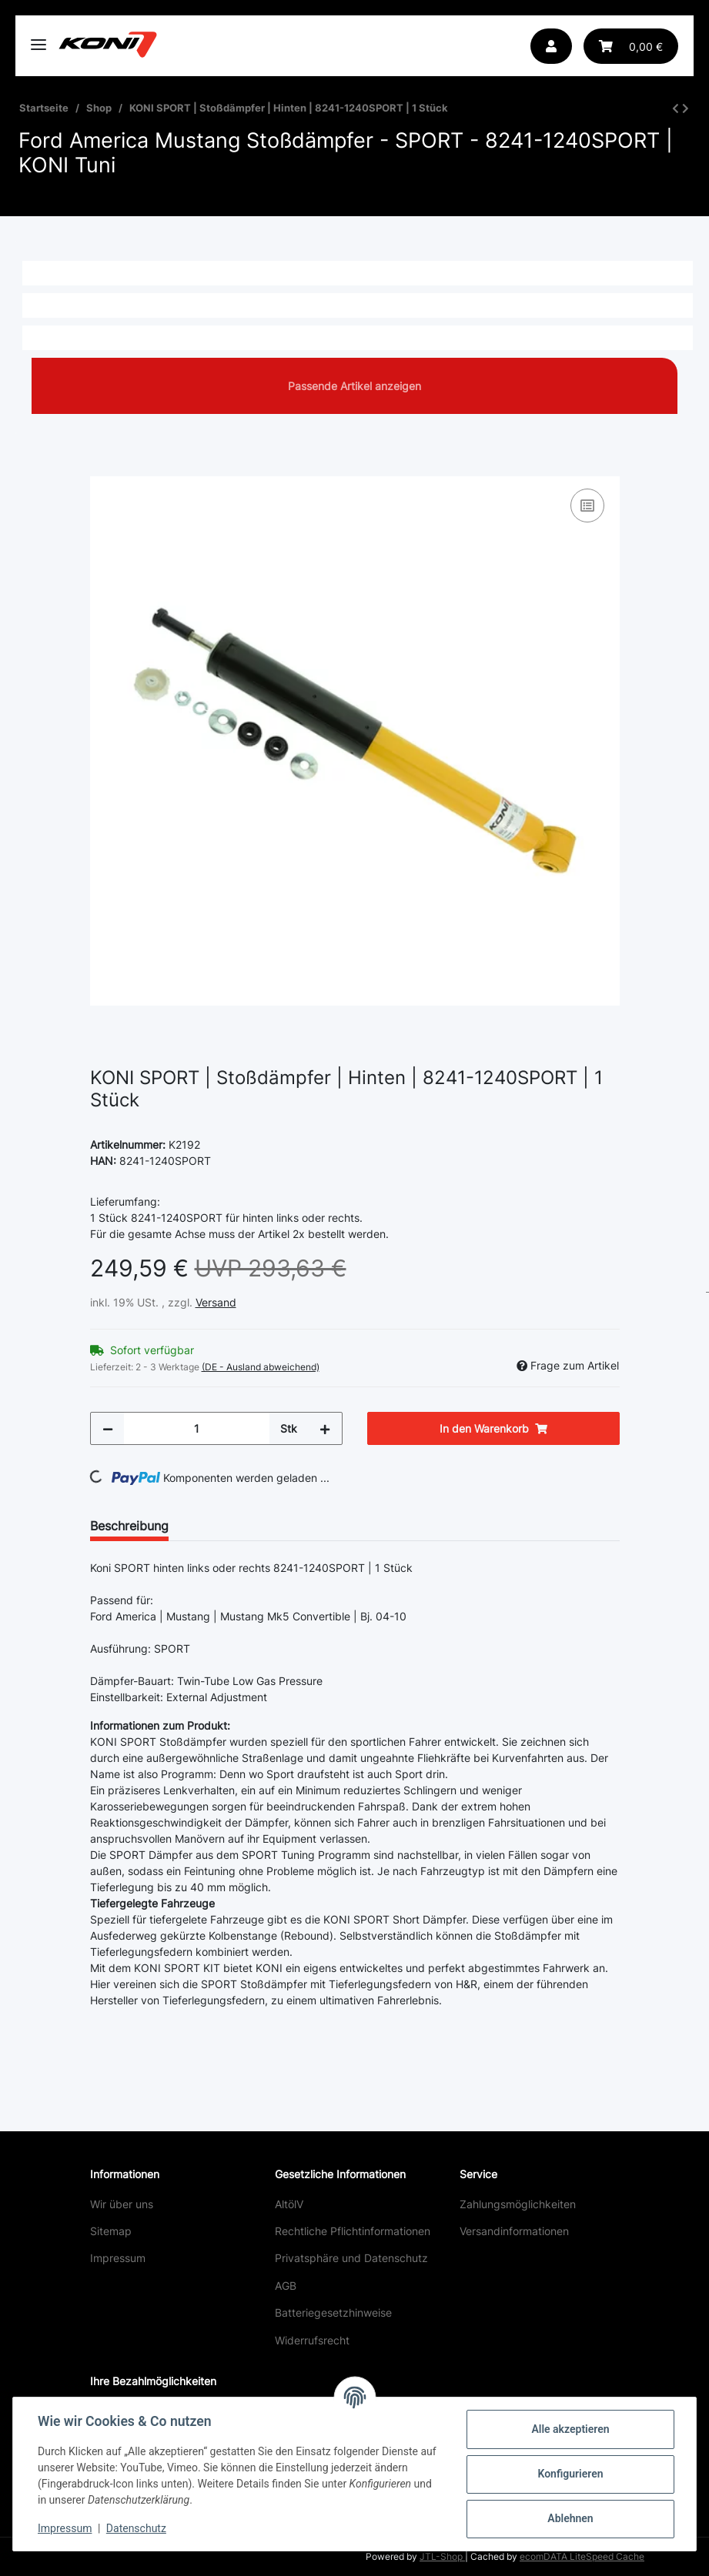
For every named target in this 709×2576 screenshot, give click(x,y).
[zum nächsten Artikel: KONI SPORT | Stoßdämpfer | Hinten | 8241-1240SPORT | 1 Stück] (686, 108)
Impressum (117, 2257)
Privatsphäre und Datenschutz (351, 2257)
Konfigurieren (570, 2474)
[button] (551, 46)
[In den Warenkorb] (102, 467)
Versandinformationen (514, 2230)
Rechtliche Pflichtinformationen (352, 2230)
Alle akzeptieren (570, 2429)
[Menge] (196, 1428)
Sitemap (111, 2230)
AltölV (289, 2204)
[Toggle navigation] (38, 38)
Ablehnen (570, 2518)
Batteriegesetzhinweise (333, 2312)
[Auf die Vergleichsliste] (587, 505)
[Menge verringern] (108, 1428)
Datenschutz (136, 2528)
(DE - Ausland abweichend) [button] (260, 1367)
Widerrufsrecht (312, 2340)
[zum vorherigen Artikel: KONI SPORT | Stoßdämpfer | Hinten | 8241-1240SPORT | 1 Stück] (676, 108)
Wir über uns (121, 2204)
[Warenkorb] (631, 46)
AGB (285, 2285)
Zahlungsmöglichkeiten (518, 2204)
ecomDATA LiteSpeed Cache (582, 2556)
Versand (216, 1302)
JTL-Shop (442, 2556)
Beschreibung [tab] (129, 1525)
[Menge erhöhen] (325, 1428)
